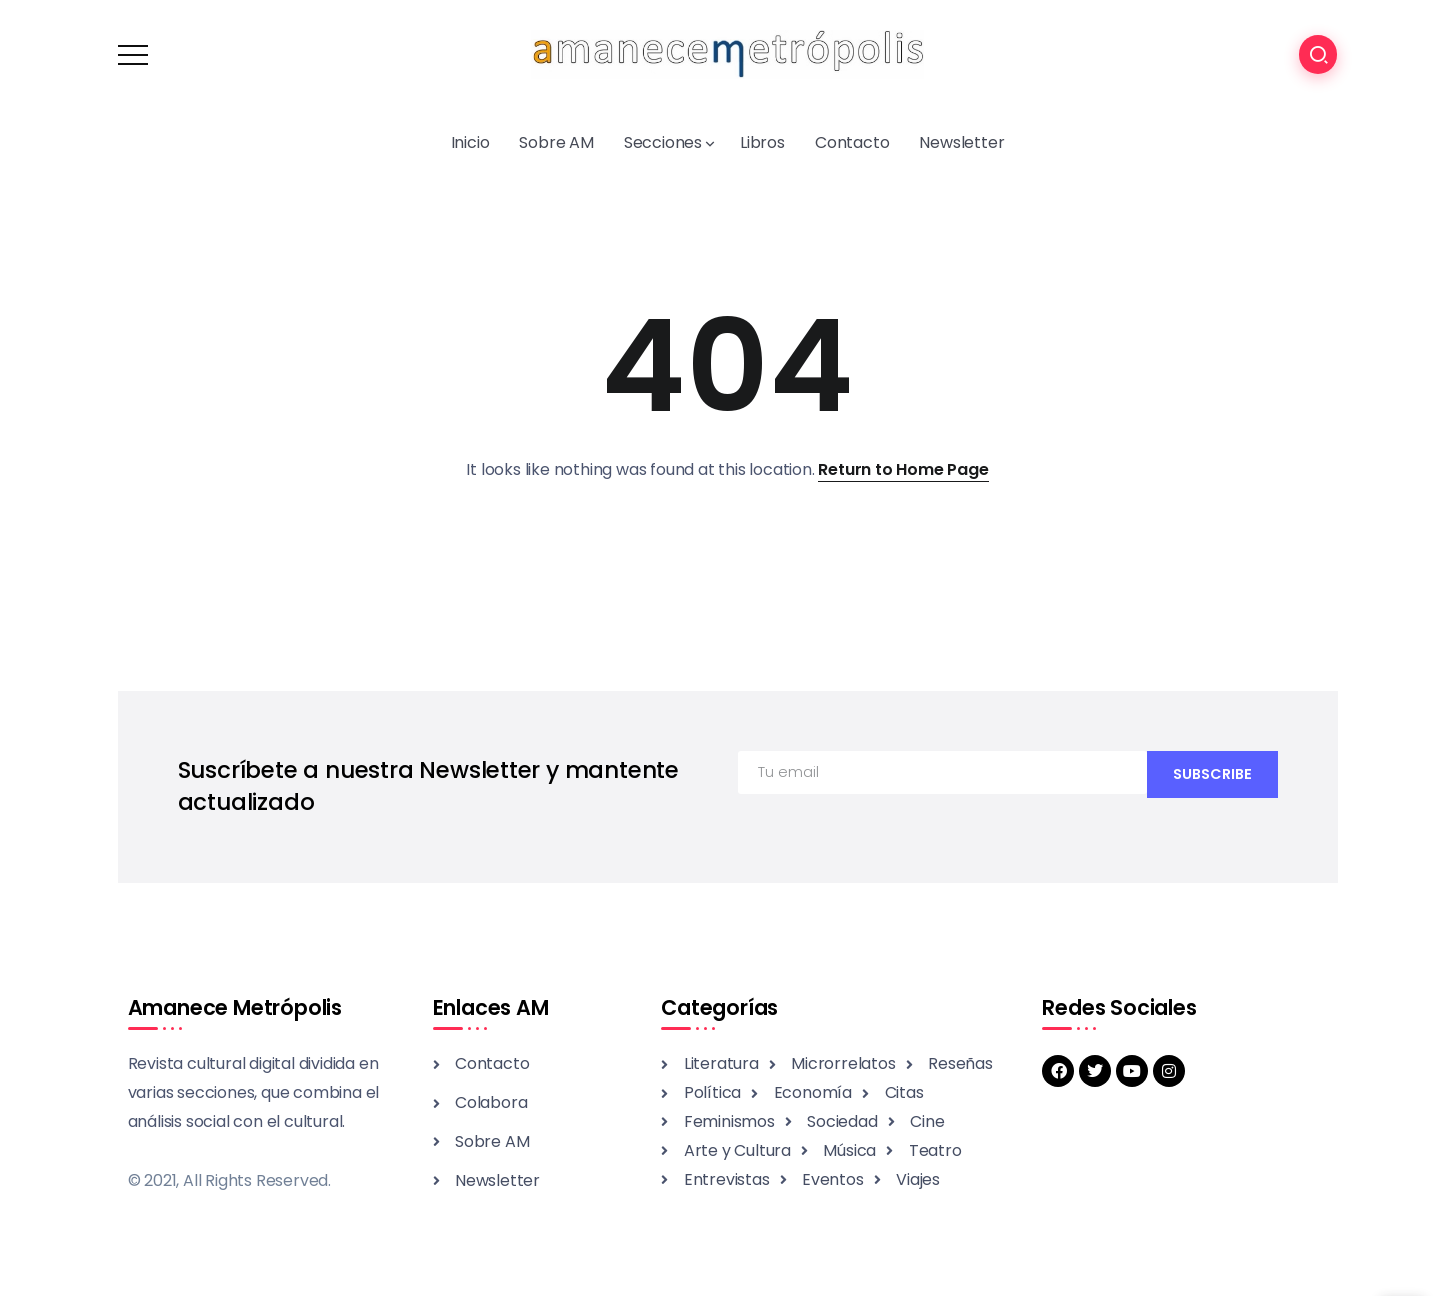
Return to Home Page (903, 469)
